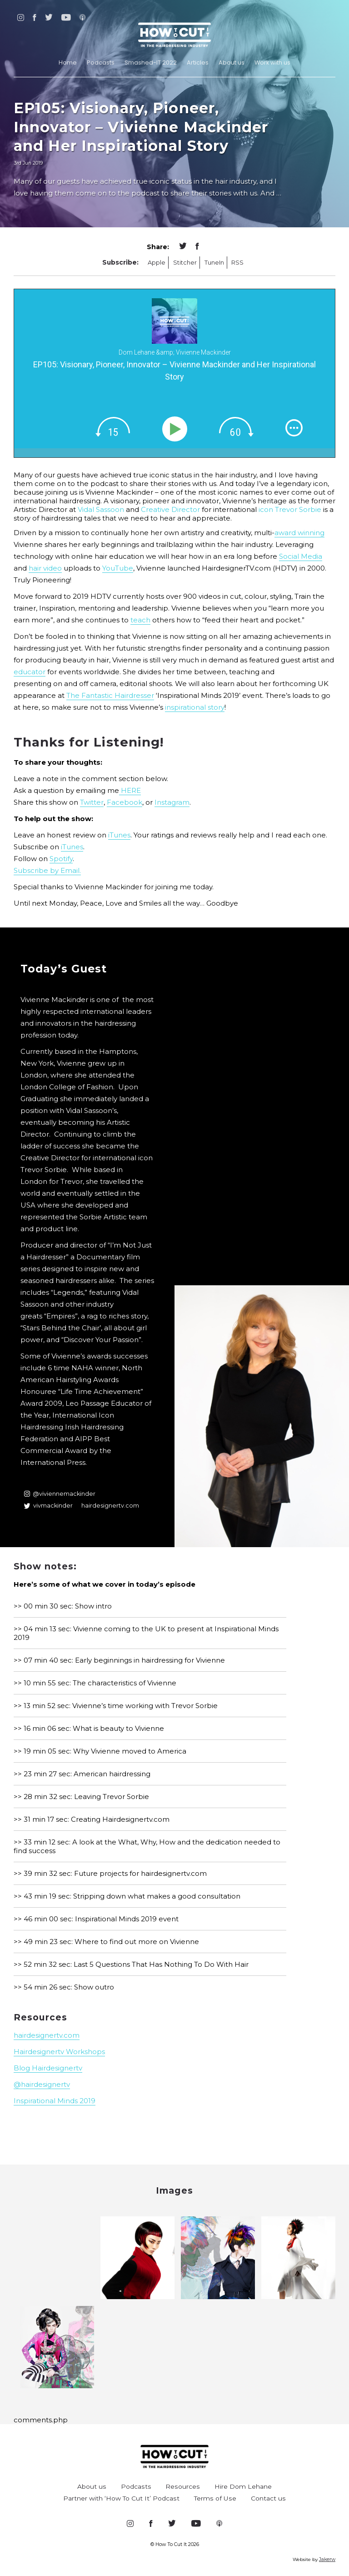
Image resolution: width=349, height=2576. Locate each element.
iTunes (119, 835)
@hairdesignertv (42, 2084)
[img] (112, 427)
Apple (156, 262)
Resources (182, 2486)
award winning (299, 532)
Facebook (124, 802)
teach (140, 620)
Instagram (172, 802)
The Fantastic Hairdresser (110, 695)
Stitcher (185, 262)
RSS (237, 262)
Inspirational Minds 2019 (54, 2100)
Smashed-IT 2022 (151, 62)
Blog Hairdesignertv (48, 2068)
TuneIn (214, 262)
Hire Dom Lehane (243, 2486)
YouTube (117, 568)
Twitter (92, 802)
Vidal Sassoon (101, 509)
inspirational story (194, 707)
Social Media (300, 556)
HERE (130, 790)
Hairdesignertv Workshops (59, 2051)
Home (68, 62)
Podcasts (101, 62)
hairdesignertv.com (110, 1505)
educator (29, 671)
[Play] (176, 429)
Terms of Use (215, 2498)
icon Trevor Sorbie (289, 509)
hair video (45, 568)
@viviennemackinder (59, 1493)
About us (231, 62)
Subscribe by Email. (47, 870)
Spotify (61, 858)
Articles (198, 62)
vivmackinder (48, 1505)
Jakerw (327, 2559)
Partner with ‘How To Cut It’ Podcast (121, 2498)
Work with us (272, 62)
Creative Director (170, 509)
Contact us (268, 2498)
